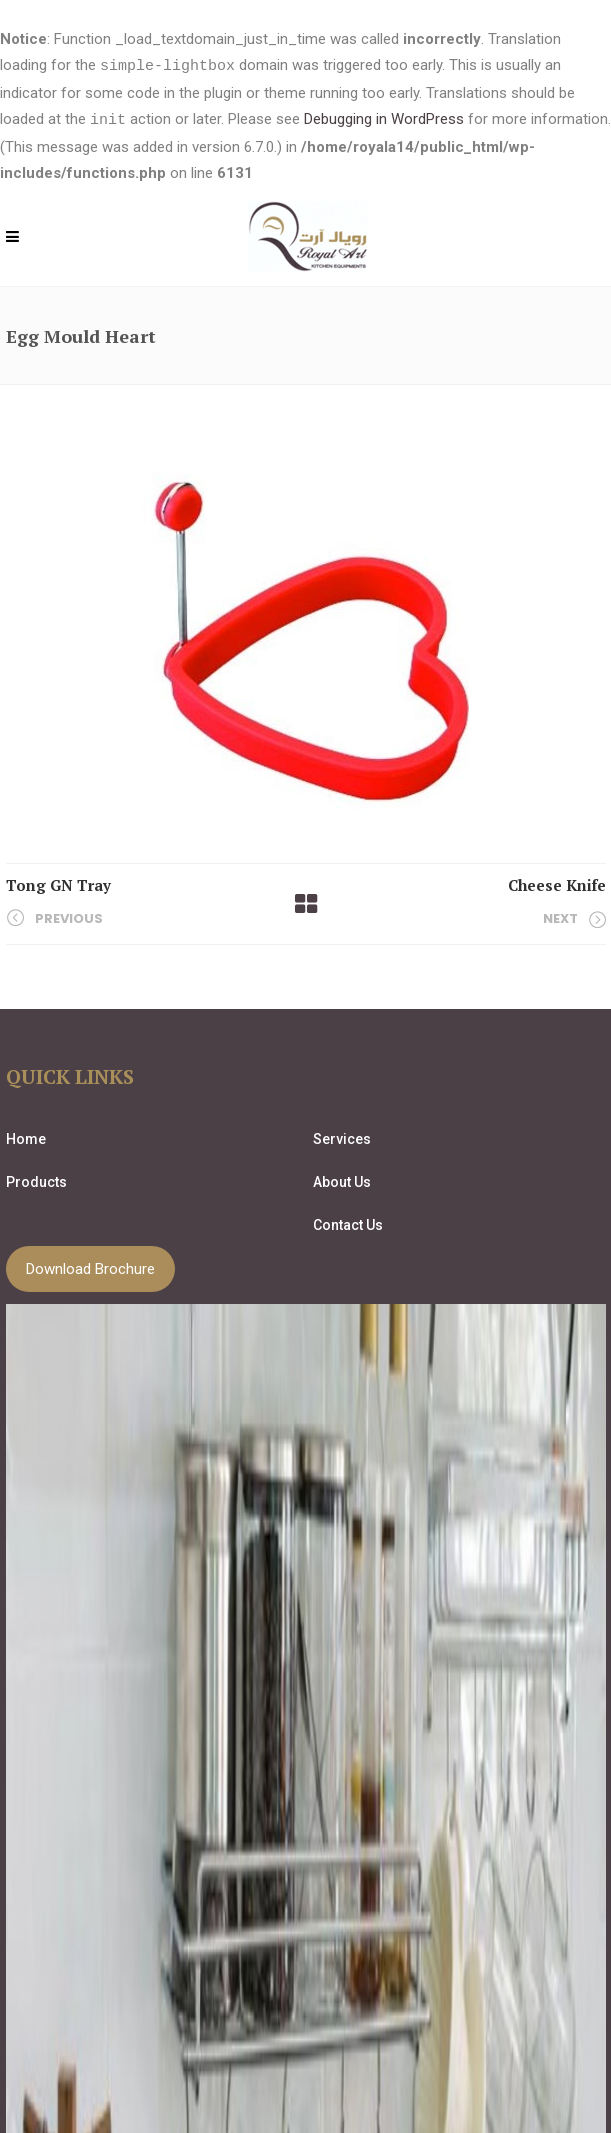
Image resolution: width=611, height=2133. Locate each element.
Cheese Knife (557, 883)
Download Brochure (90, 1267)
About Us (342, 1180)
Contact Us (348, 1223)
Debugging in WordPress (384, 119)
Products (36, 1180)
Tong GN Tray (58, 883)
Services (342, 1137)
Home (26, 1137)
